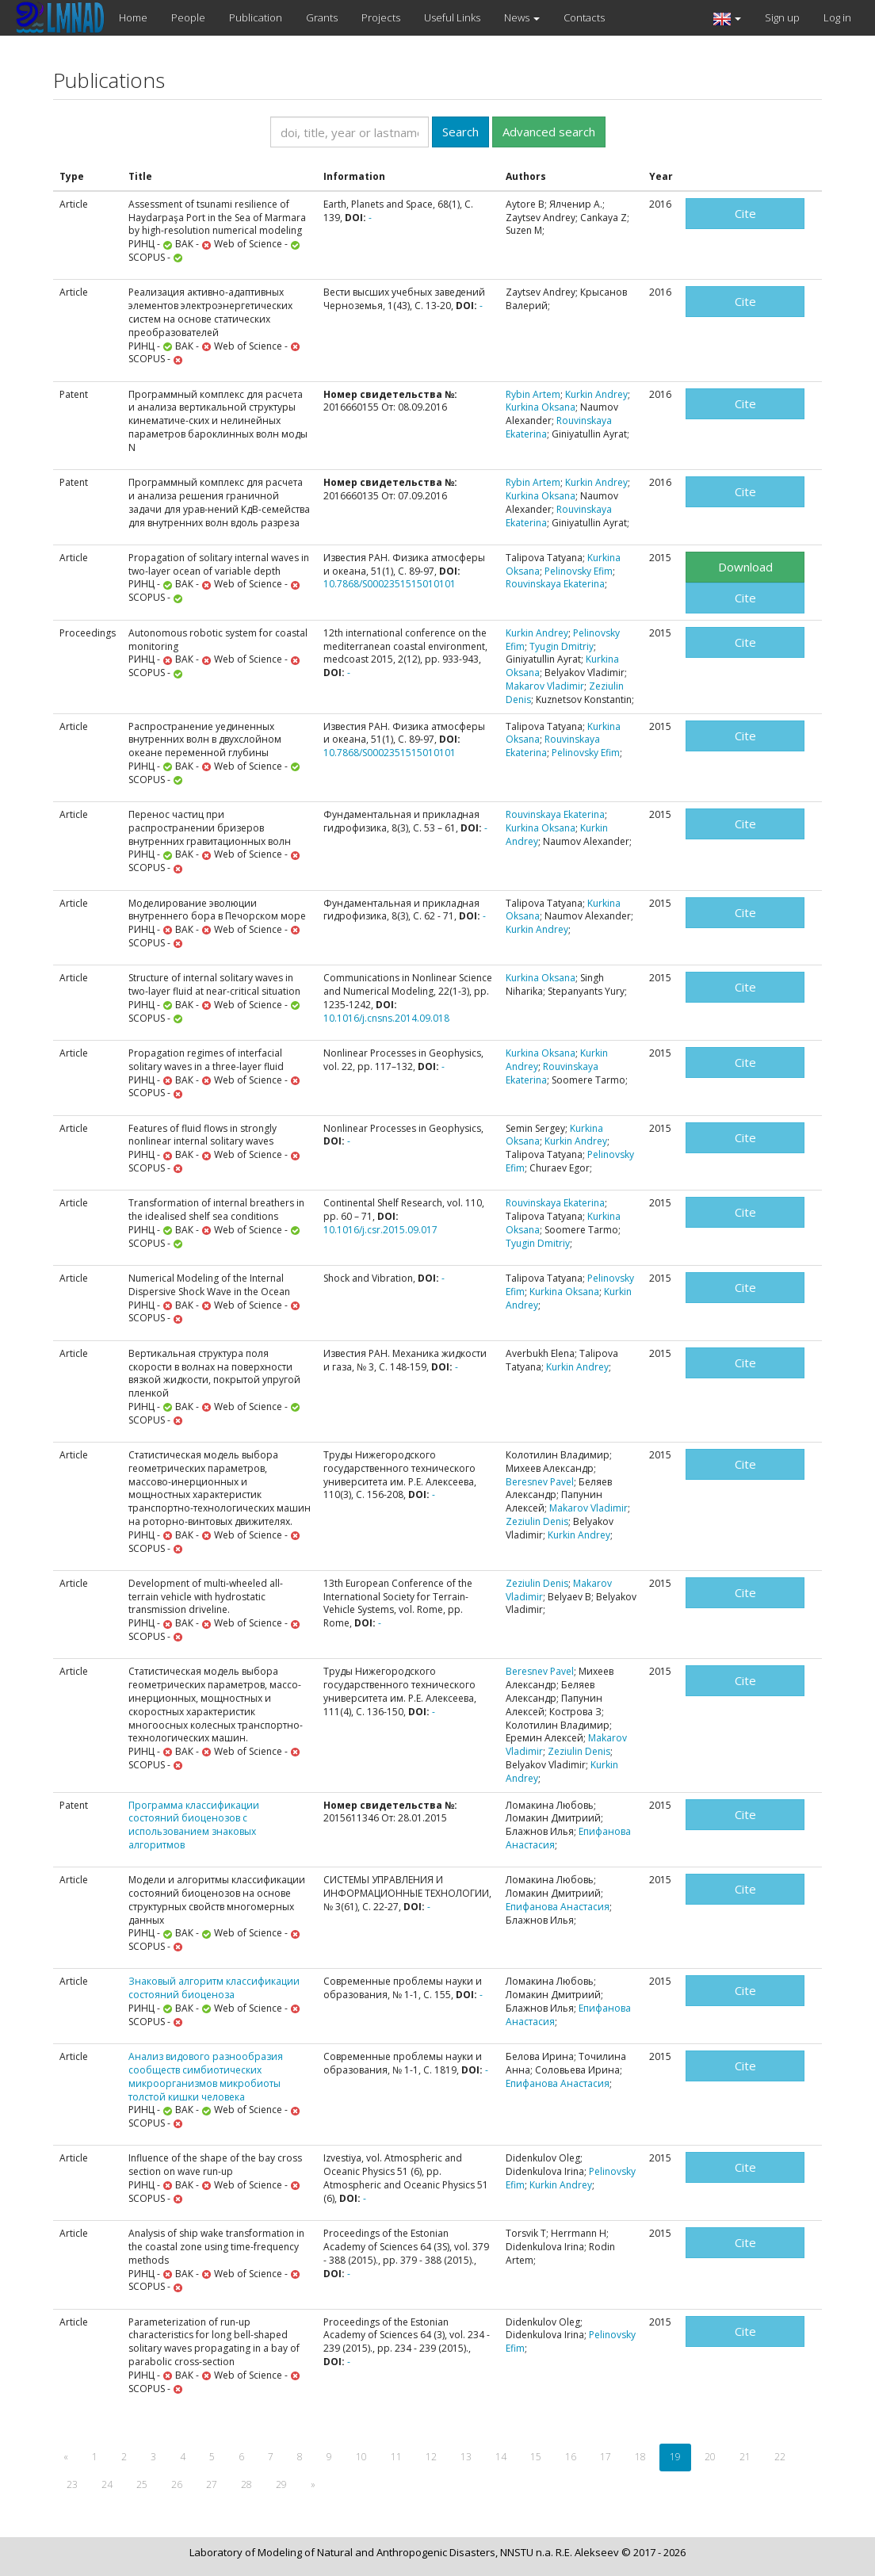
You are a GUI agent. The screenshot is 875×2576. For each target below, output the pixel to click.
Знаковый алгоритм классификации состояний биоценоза (214, 1987)
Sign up (782, 17)
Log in (837, 17)
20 (710, 2456)
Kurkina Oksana (540, 407)
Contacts (584, 17)
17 (605, 2456)
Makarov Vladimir (545, 686)
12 (431, 2456)
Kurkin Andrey (596, 394)
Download (745, 567)
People (188, 17)
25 (141, 2484)
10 (361, 2456)
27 (211, 2484)
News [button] (522, 17)
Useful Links (452, 17)
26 (176, 2484)
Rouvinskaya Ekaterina (559, 427)
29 (281, 2484)
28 (246, 2484)
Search (460, 132)
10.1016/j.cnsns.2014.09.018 (386, 1018)
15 (535, 2456)
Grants (322, 17)
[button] (727, 18)
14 (500, 2456)
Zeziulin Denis (537, 1521)
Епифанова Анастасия (557, 1906)
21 (745, 2456)
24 (107, 2484)
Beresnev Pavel (540, 1482)
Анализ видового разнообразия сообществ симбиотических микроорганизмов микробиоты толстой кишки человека (205, 2076)
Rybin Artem (533, 394)
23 (72, 2484)
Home (133, 17)
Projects (380, 17)
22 (779, 2456)
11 (396, 2456)
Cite (745, 213)
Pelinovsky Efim (578, 571)
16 (570, 2456)
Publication (255, 17)
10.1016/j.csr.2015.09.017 (380, 1229)
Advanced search (548, 132)
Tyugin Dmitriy (561, 646)
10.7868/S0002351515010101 (389, 583)
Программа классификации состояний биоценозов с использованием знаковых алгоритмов (193, 1825)
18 (640, 2456)
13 (466, 2456)
